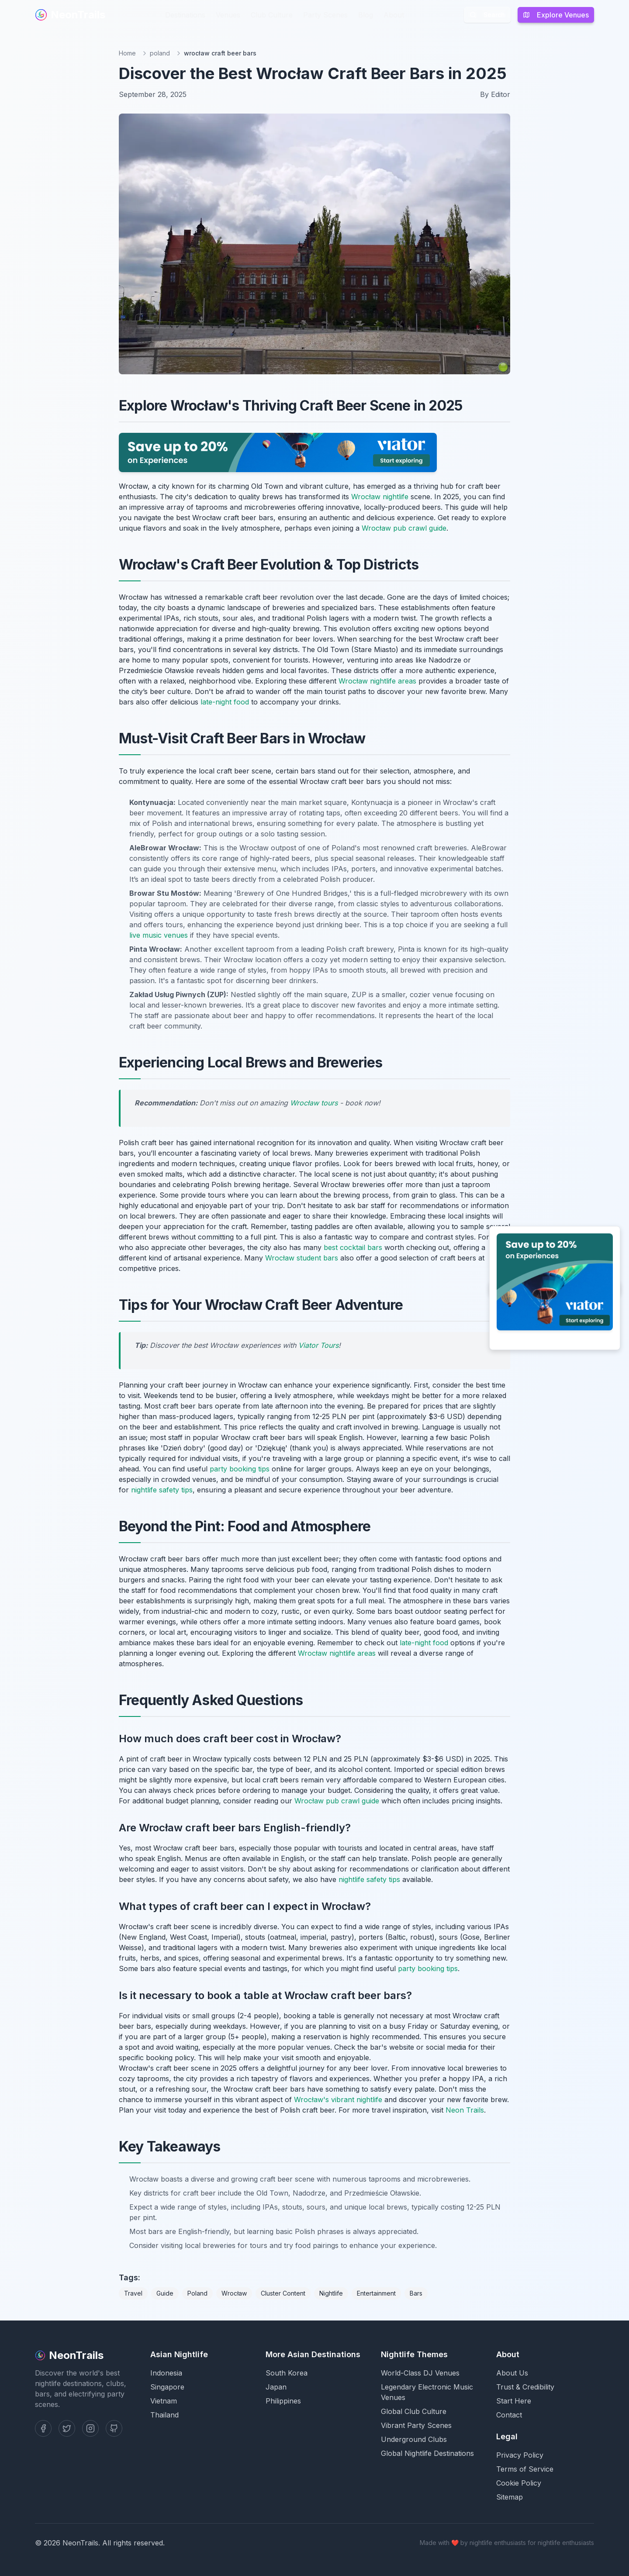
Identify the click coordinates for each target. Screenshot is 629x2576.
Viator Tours (318, 1345)
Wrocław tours (314, 1102)
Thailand (164, 2414)
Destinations (185, 14)
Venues (228, 14)
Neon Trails (465, 2110)
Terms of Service (524, 2469)
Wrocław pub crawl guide (404, 528)
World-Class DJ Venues (420, 2373)
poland (160, 53)
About (394, 14)
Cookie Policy (518, 2483)
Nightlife (331, 2293)
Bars (416, 2293)
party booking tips (240, 1468)
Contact (509, 2414)
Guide (164, 2293)
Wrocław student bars (301, 1257)
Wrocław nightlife (379, 496)
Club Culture (272, 14)
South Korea (287, 2373)
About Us (512, 2373)
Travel (133, 2293)
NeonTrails (70, 14)
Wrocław (234, 2293)
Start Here (513, 2400)
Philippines (283, 2400)
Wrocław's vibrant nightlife (338, 2099)
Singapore (167, 2387)
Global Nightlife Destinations (427, 2453)
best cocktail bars (353, 1247)
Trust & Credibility (525, 2387)
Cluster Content (283, 2293)
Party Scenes (325, 14)
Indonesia (166, 2373)
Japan (276, 2387)
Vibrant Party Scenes (416, 2425)
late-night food (224, 702)
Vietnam (163, 2400)
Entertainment (376, 2293)
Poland (197, 2293)
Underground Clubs (414, 2439)
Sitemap (509, 2497)
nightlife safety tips (162, 1489)
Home (127, 53)
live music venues (158, 935)
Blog (365, 14)
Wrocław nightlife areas (377, 681)
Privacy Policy (519, 2455)
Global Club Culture (413, 2411)
